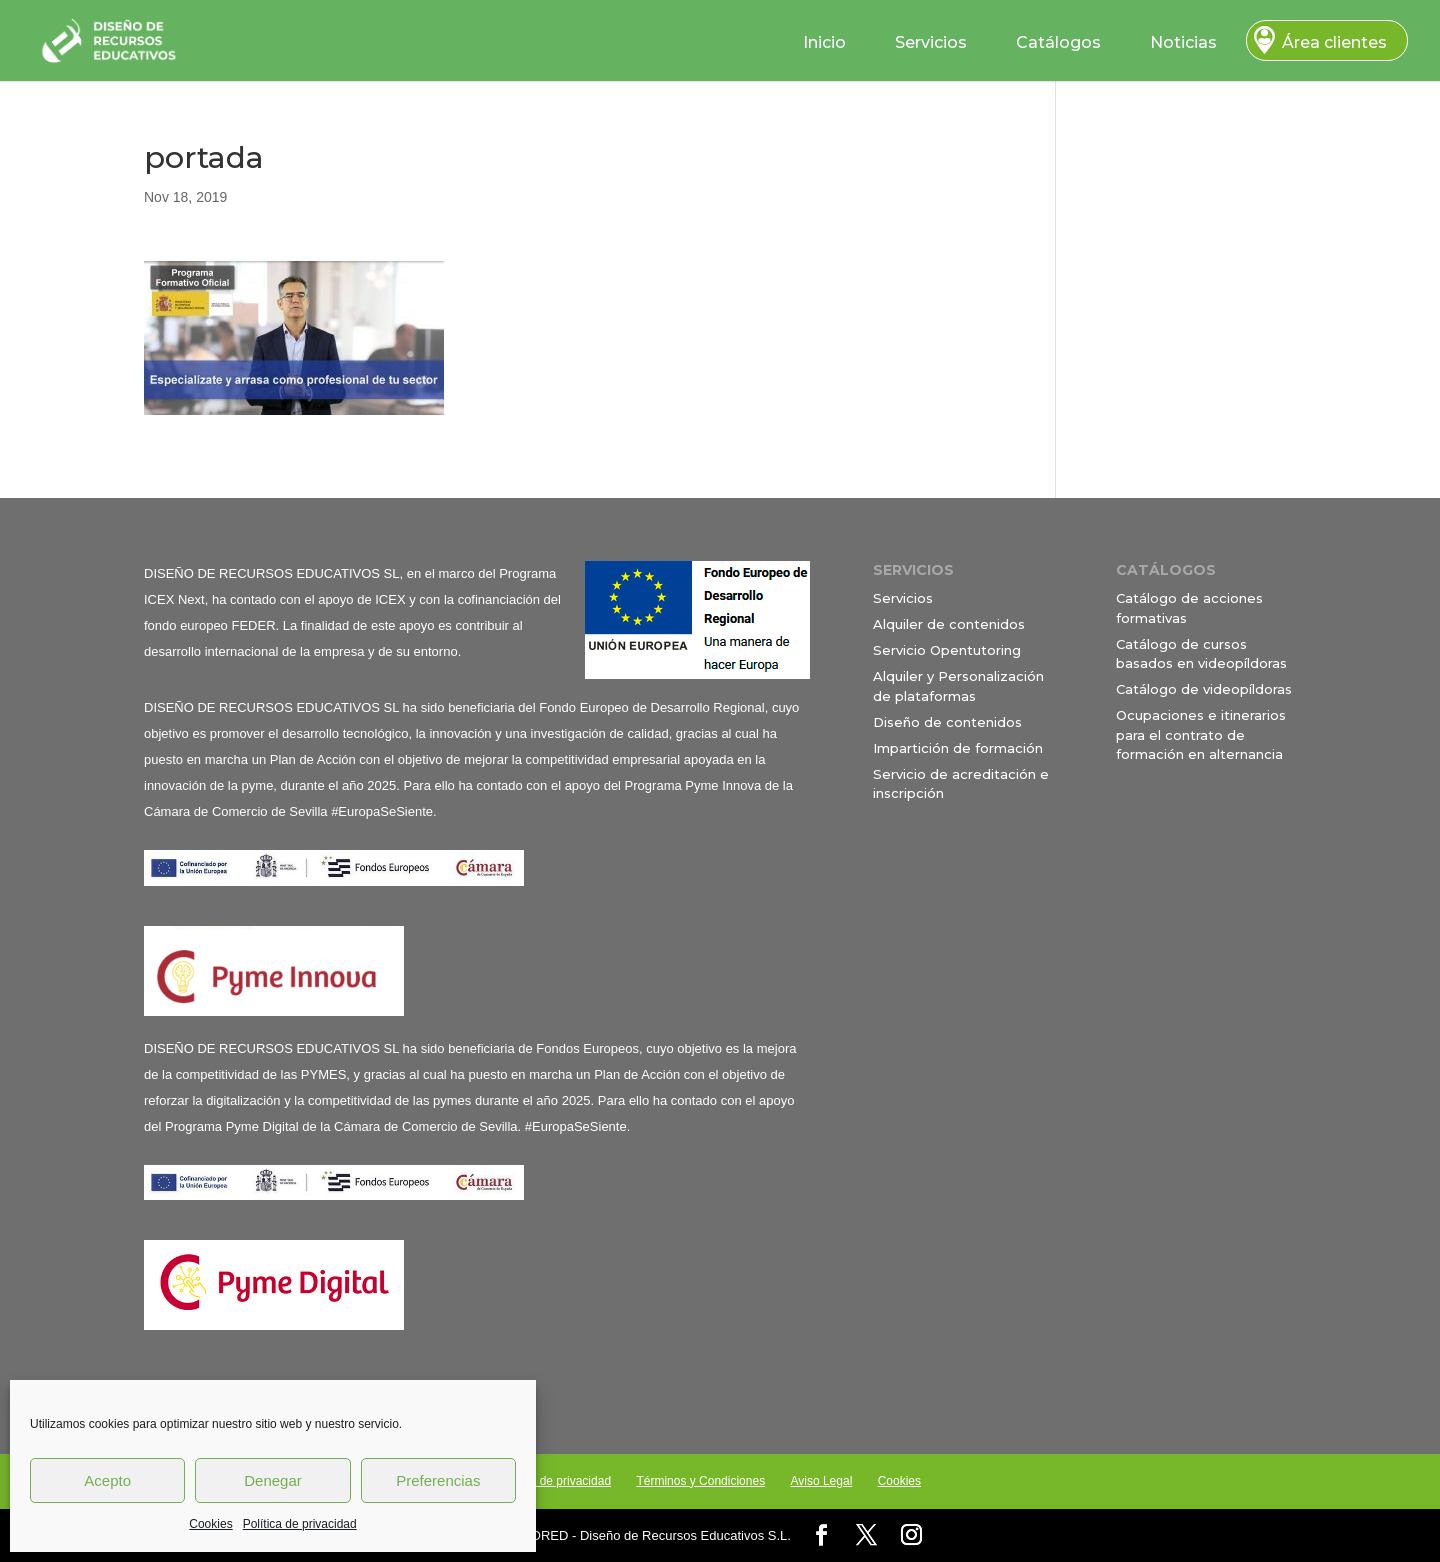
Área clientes (1334, 42)
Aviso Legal (821, 1481)
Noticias (1183, 42)
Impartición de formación (958, 748)
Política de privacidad (300, 1524)
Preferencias (438, 1480)
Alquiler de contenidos (949, 624)
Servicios (931, 42)
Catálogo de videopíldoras (1204, 689)
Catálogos (1058, 42)
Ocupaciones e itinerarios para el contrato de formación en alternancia (1201, 734)
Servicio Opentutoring (947, 650)
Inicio (824, 42)
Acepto (107, 1480)
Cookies (210, 1524)
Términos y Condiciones (700, 1481)
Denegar (273, 1480)
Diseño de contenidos (947, 722)
